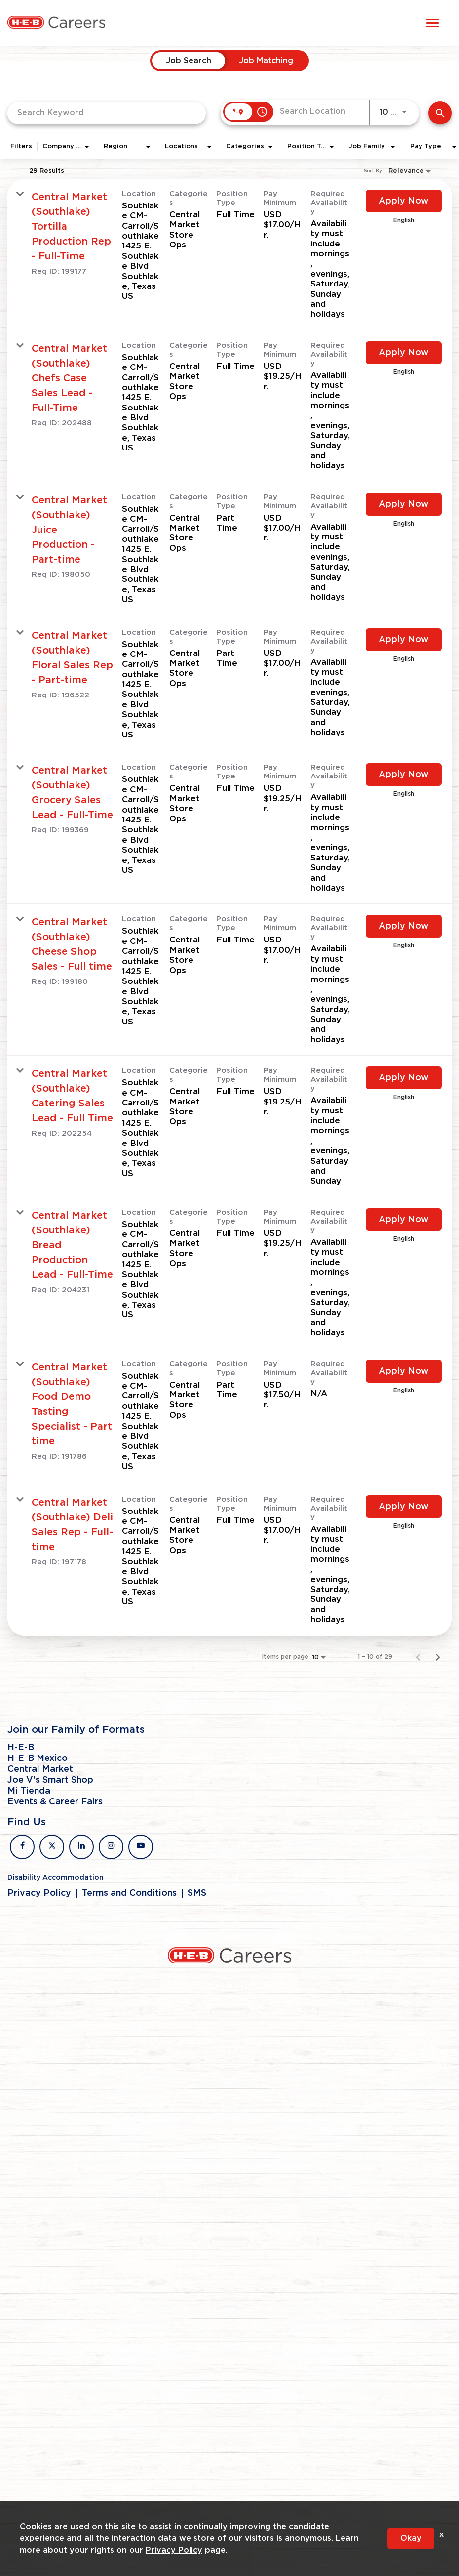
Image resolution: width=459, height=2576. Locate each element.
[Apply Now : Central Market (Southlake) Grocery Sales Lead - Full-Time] (404, 774)
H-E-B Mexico (37, 1758)
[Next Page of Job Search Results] (438, 1657)
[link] (229, 254)
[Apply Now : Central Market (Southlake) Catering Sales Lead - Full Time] (404, 1077)
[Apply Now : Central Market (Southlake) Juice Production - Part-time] (404, 504)
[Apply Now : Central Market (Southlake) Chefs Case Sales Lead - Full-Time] (404, 352)
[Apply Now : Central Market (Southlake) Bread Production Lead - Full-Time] (404, 1219)
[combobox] (106, 112)
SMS (197, 1893)
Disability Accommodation (55, 1877)
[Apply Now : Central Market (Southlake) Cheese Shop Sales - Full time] (404, 926)
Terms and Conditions (129, 1893)
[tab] (188, 60)
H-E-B (20, 1747)
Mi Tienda (28, 1791)
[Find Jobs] (440, 112)
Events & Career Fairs (55, 1802)
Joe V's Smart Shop (50, 1780)
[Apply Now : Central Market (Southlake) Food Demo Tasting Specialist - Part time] (404, 1371)
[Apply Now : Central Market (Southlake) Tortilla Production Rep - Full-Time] (404, 201)
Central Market (40, 1769)
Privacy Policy (39, 1893)
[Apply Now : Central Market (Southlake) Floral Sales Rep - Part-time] (404, 639)
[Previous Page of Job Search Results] (418, 1657)
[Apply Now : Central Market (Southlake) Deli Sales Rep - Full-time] (404, 1506)
